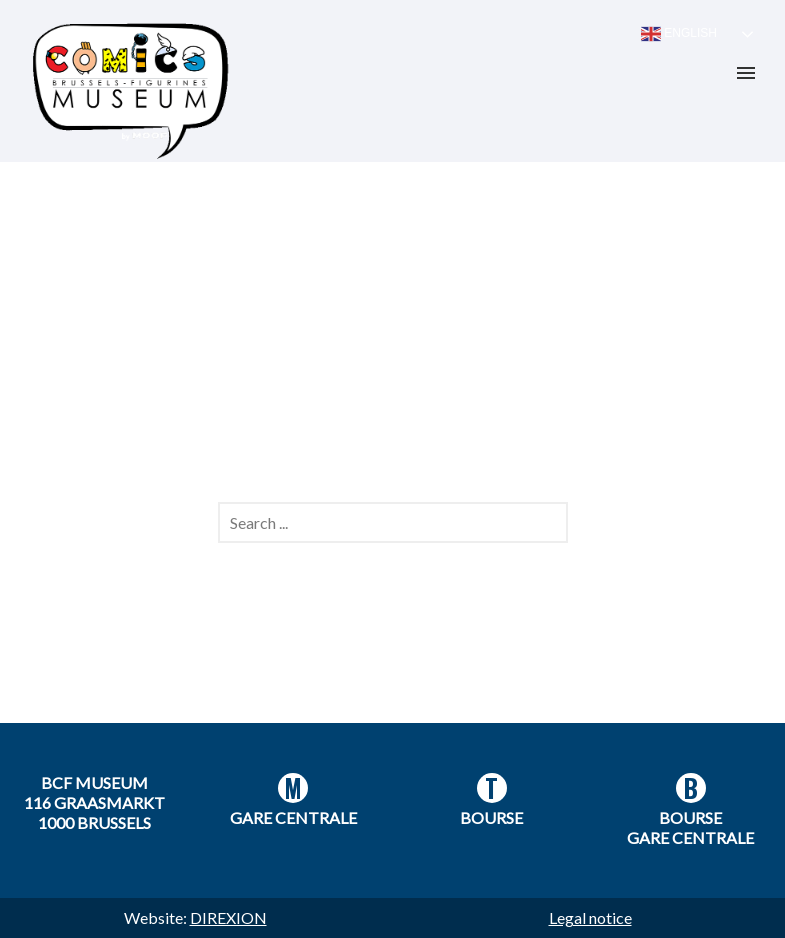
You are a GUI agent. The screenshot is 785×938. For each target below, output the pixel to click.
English (679, 34)
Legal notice (590, 917)
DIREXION (228, 917)
